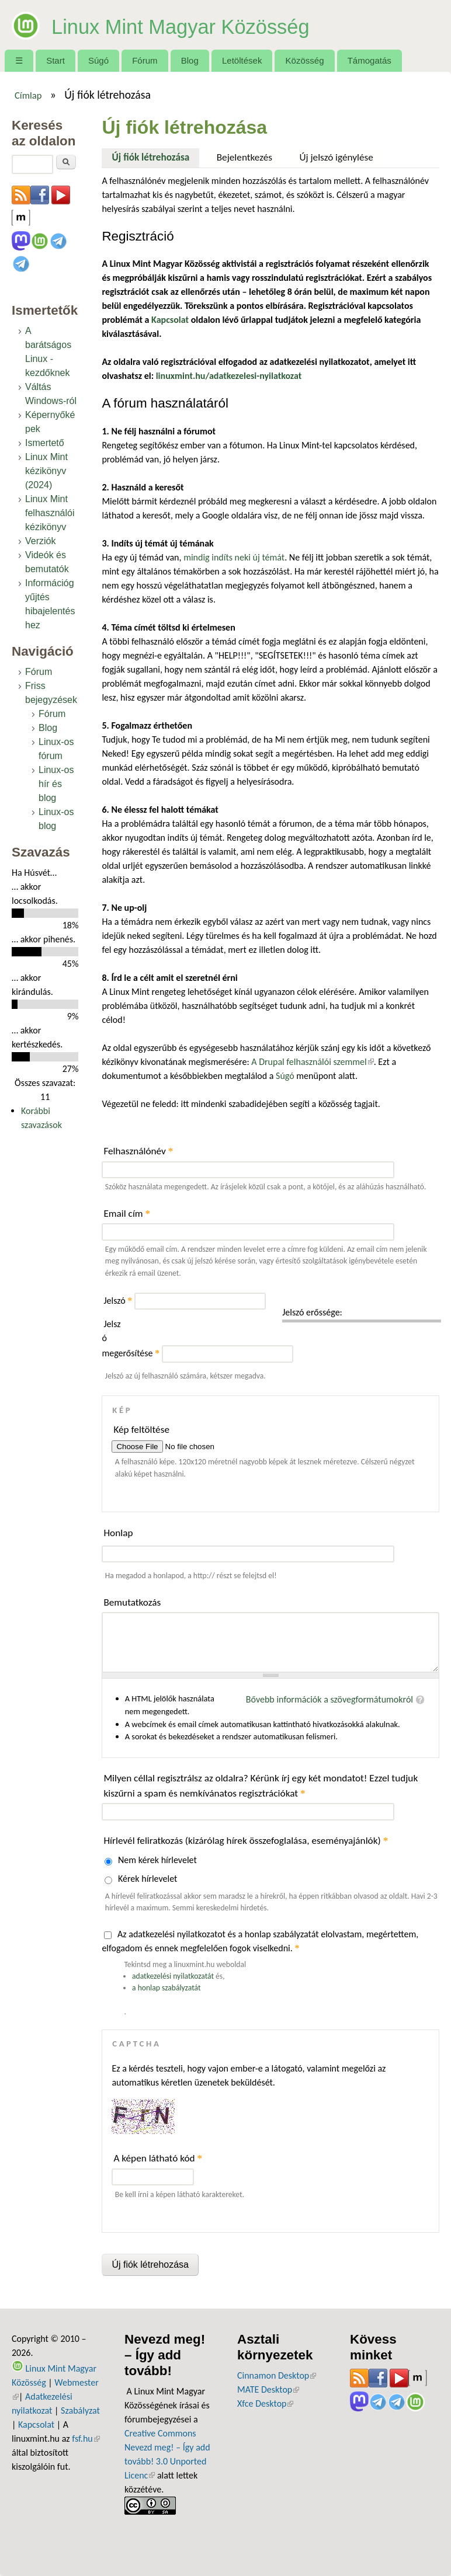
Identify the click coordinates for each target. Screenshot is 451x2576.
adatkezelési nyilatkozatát (173, 1976)
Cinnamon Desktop (276, 2375)
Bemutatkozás (132, 1602)
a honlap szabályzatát (166, 1988)
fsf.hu (85, 2438)
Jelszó (117, 1300)
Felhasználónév (138, 1151)
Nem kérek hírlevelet (157, 1859)
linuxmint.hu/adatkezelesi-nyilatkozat (229, 375)
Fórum (144, 60)
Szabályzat (80, 2410)
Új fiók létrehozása (156, 155)
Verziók (40, 541)
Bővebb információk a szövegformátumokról (329, 1699)
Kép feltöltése (141, 1429)
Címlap (28, 95)
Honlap (118, 1533)
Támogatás (369, 60)
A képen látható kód (157, 2158)
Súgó (98, 60)
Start (55, 60)
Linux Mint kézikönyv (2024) (46, 471)
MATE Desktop (268, 2389)
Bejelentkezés (244, 157)
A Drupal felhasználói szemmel (312, 1061)
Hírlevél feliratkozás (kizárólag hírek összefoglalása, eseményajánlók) (245, 1840)
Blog (190, 60)
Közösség (305, 60)
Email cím (126, 1213)
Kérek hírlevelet (147, 1878)
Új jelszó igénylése (336, 157)
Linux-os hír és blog (56, 784)
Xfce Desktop (265, 2403)
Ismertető (44, 443)
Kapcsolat (36, 2424)
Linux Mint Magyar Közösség (219, 24)
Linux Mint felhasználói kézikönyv (50, 513)
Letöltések (242, 60)
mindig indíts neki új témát (234, 557)
